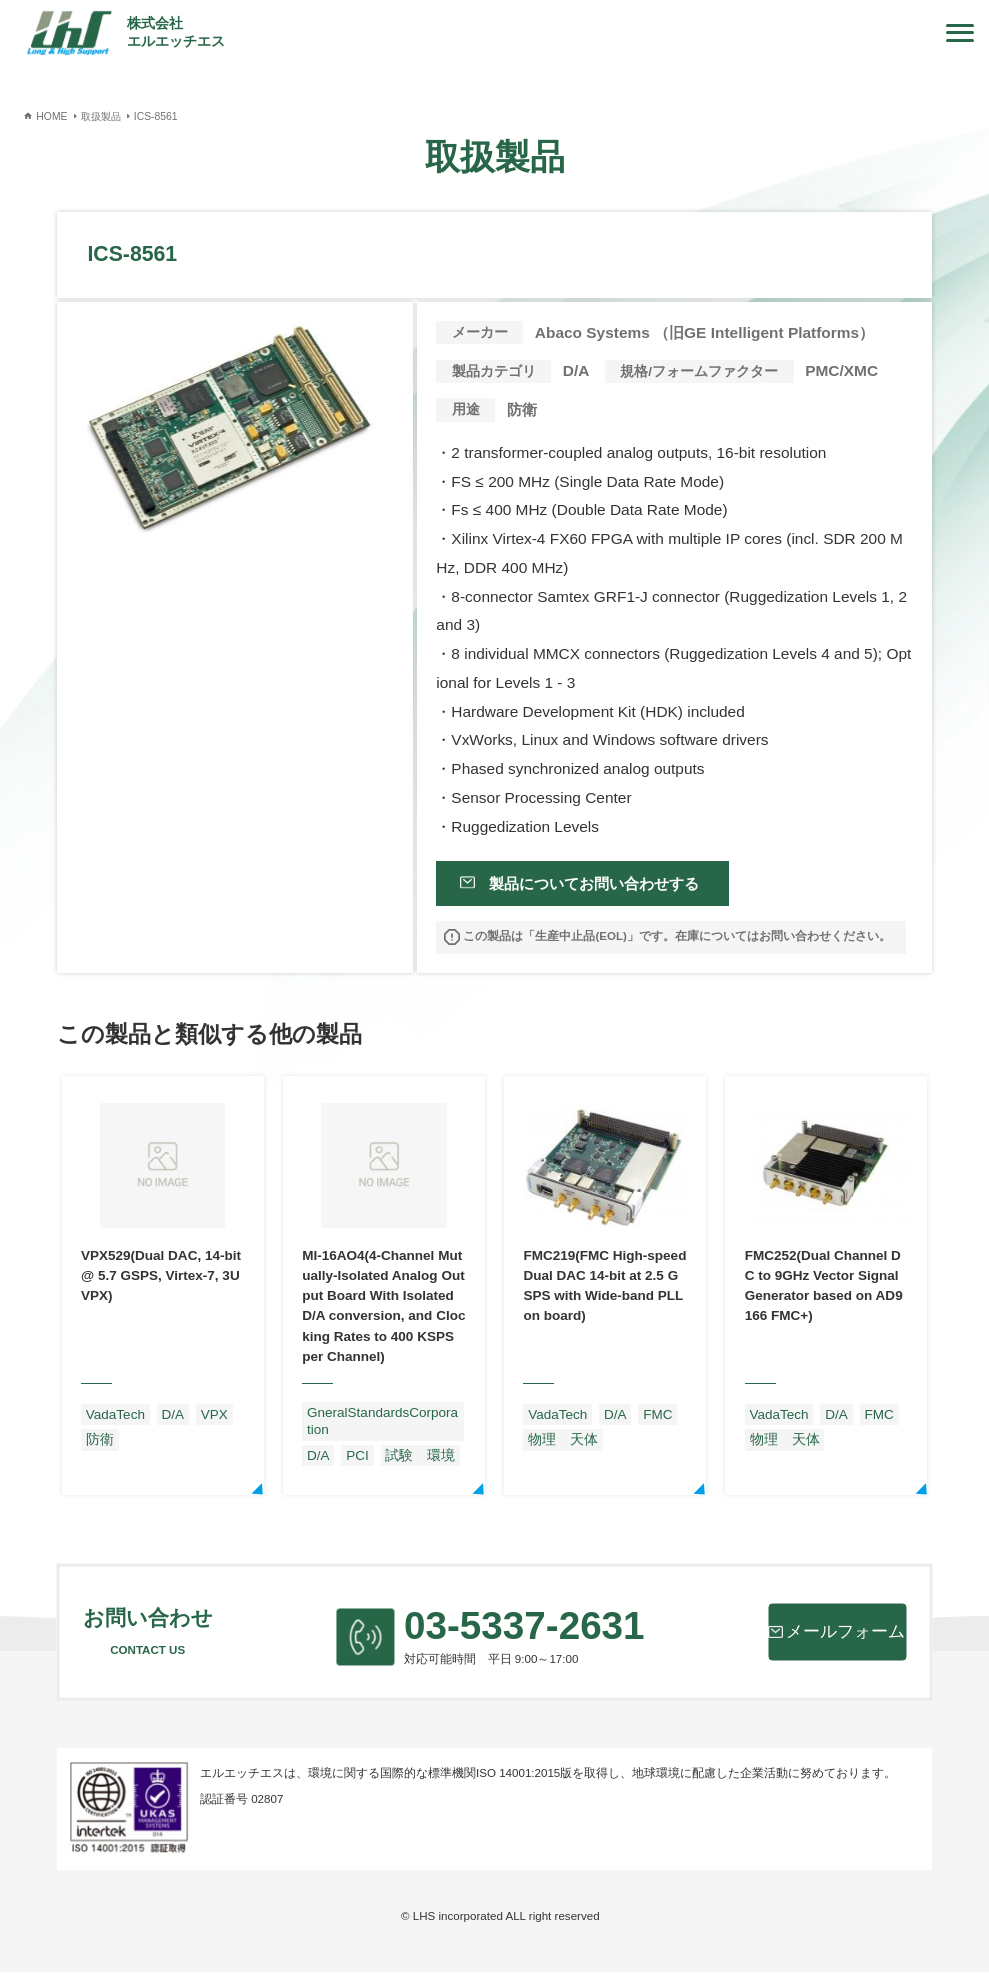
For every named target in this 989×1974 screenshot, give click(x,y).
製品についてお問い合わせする (592, 883)
